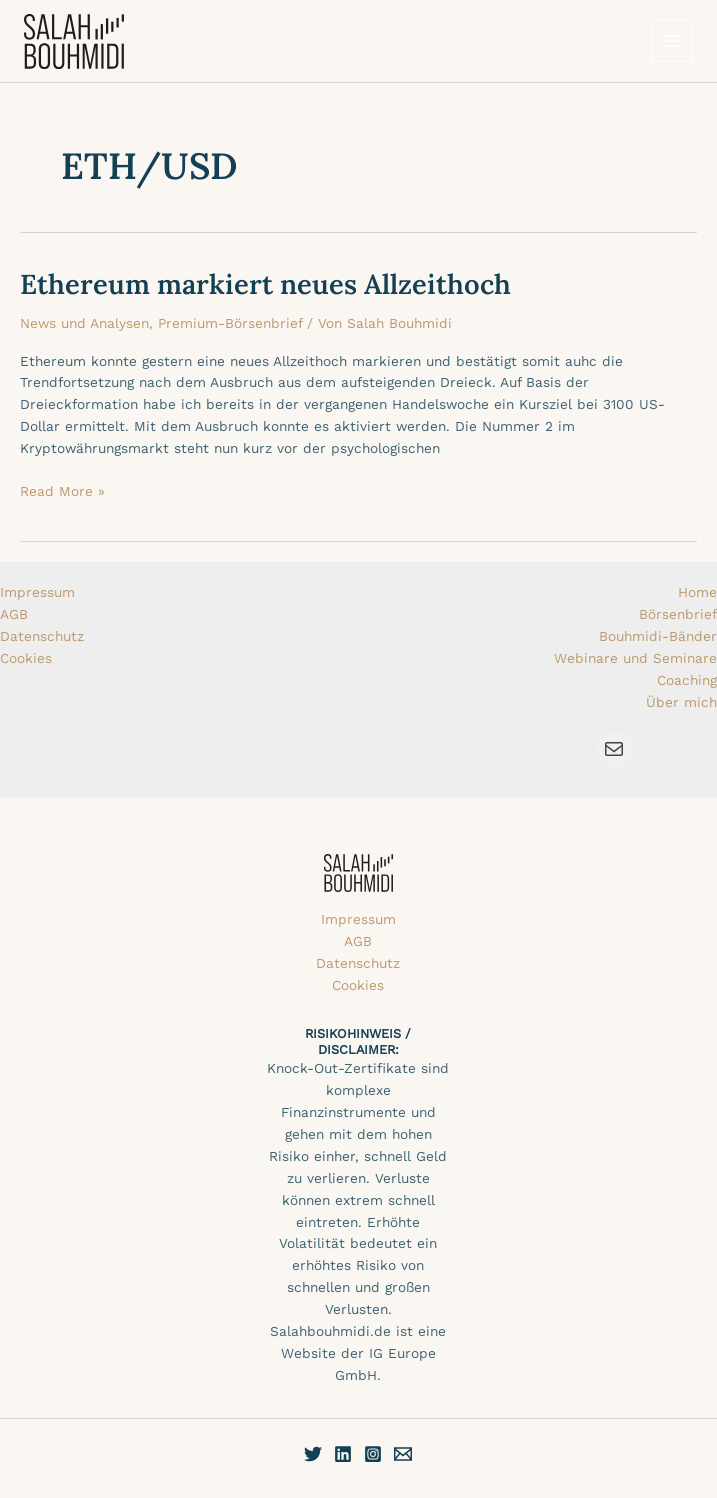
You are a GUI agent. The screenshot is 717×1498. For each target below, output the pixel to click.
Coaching (687, 680)
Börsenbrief (678, 614)
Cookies (26, 658)
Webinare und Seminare (635, 658)
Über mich (681, 702)
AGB (14, 614)
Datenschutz (42, 636)
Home (697, 592)
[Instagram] (373, 1454)
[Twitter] (313, 1454)
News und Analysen (84, 323)
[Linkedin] (343, 1454)
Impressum (37, 592)
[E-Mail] (403, 1454)
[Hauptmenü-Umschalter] (672, 41)
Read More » (62, 490)
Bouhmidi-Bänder (658, 636)
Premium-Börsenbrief (230, 323)
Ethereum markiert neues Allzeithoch (265, 283)
